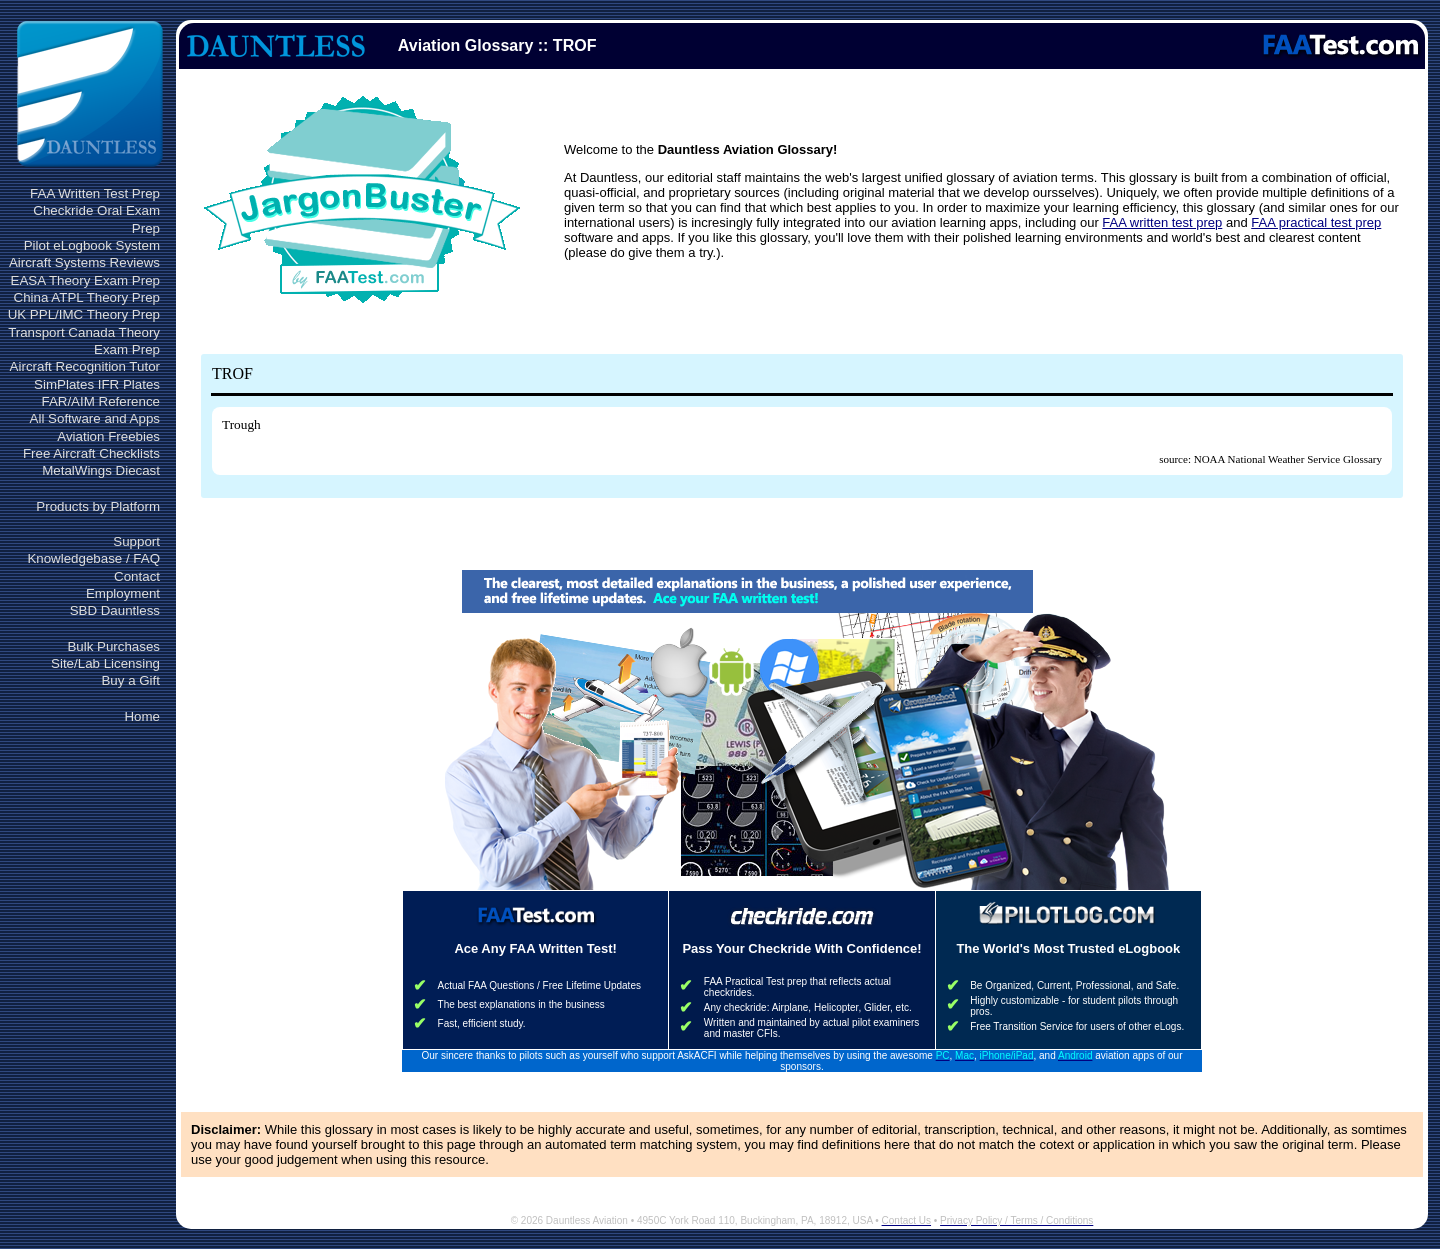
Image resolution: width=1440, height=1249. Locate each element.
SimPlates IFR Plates (97, 384)
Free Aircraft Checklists (91, 453)
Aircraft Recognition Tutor (85, 366)
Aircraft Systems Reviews (84, 262)
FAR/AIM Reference (100, 401)
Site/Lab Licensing (105, 663)
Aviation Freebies (108, 436)
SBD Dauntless (115, 610)
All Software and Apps (95, 418)
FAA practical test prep (1316, 222)
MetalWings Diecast (101, 470)
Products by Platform (98, 506)
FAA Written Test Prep (95, 193)
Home (142, 716)
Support (136, 541)
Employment (123, 593)
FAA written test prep (1162, 222)
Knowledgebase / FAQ (93, 558)
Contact (137, 576)
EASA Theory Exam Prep (85, 280)
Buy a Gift (130, 680)
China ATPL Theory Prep (87, 297)
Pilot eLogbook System (92, 245)
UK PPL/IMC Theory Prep (84, 314)
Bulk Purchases (113, 646)
